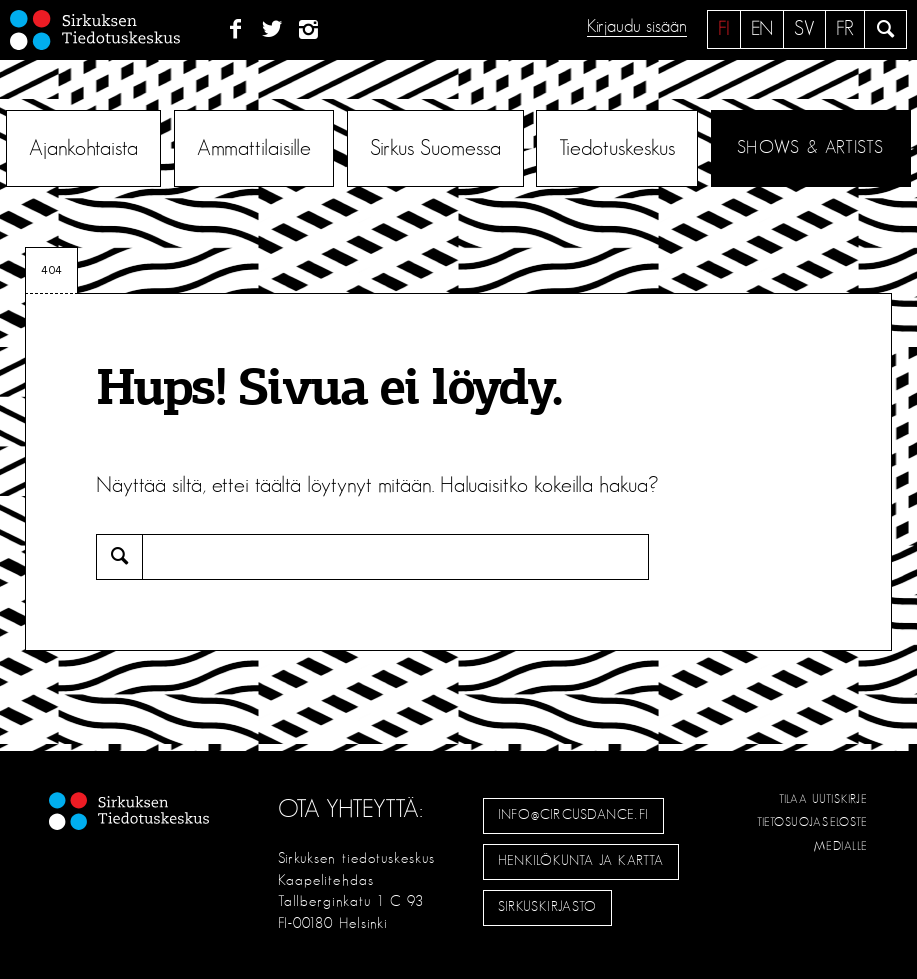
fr (845, 29)
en (762, 29)
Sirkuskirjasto (548, 907)
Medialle (841, 846)
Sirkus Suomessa (435, 148)
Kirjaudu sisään (637, 27)
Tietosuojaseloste (812, 822)
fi (724, 29)
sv (804, 29)
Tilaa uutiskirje (823, 799)
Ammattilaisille (254, 148)
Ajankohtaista (83, 148)
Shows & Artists (810, 148)
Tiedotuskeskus (617, 148)
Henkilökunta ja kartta (581, 861)
